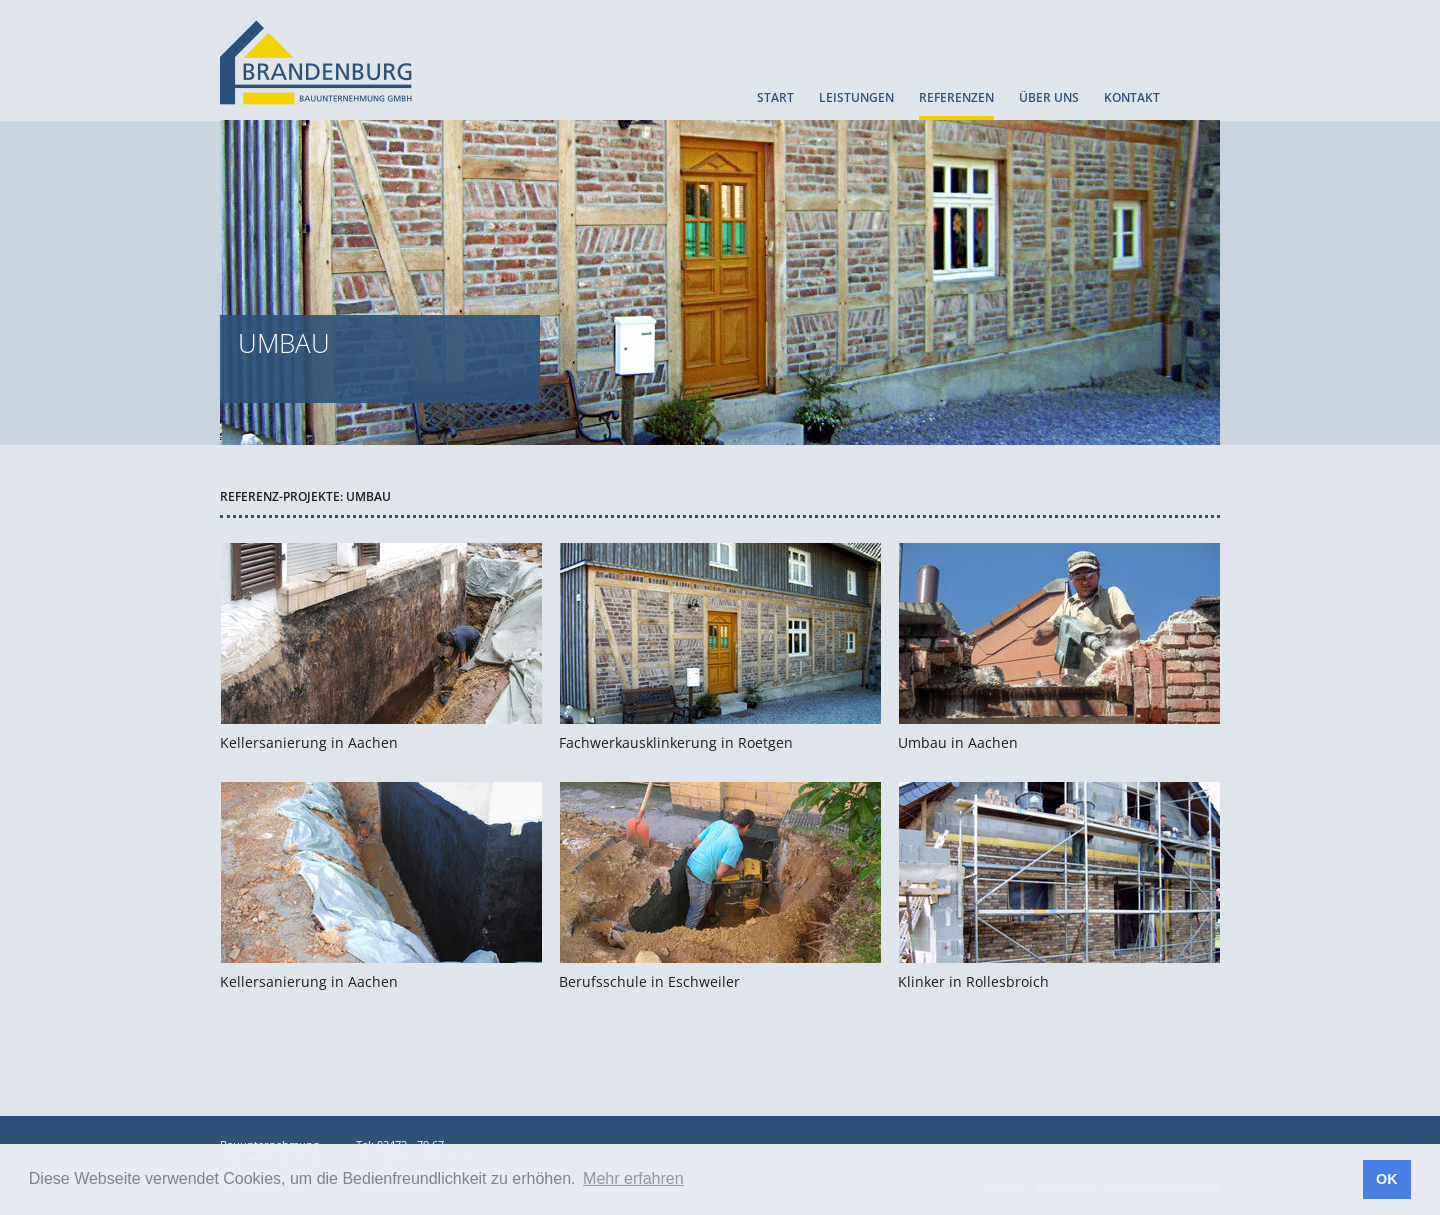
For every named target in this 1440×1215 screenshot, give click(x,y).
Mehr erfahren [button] (633, 1178)
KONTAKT (1132, 98)
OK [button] (1387, 1179)
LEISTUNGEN (856, 98)
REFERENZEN (956, 98)
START (775, 98)
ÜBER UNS (1049, 98)
